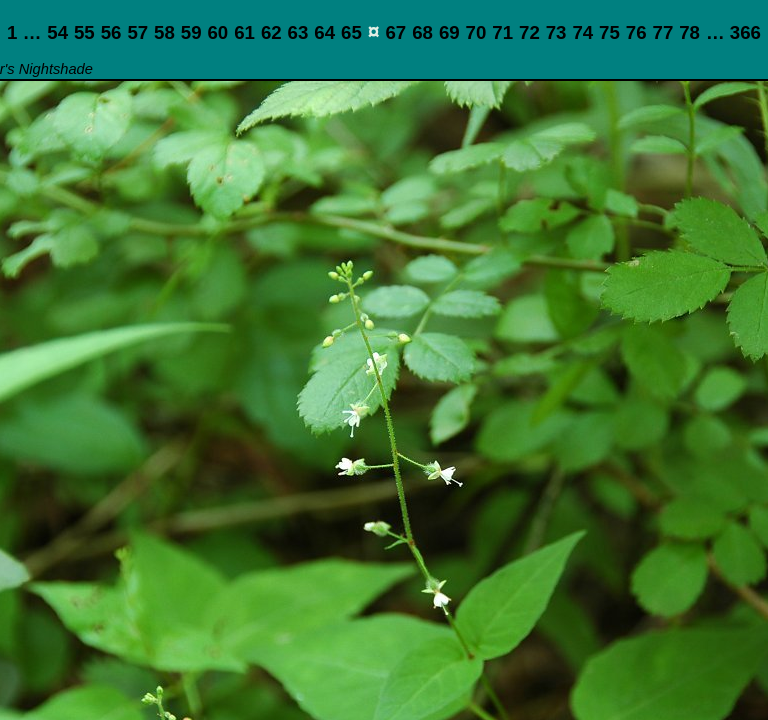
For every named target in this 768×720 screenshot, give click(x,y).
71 (502, 32)
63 (298, 32)
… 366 (733, 32)
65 (351, 32)
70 (476, 32)
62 (271, 32)
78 (689, 32)
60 (217, 32)
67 (395, 32)
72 (529, 32)
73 (556, 32)
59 (191, 32)
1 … (24, 32)
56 (111, 32)
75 (609, 32)
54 (57, 32)
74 (582, 32)
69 (449, 32)
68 (422, 32)
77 (663, 32)
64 (324, 32)
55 (84, 32)
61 (244, 32)
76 (636, 32)
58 (164, 32)
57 (137, 32)
